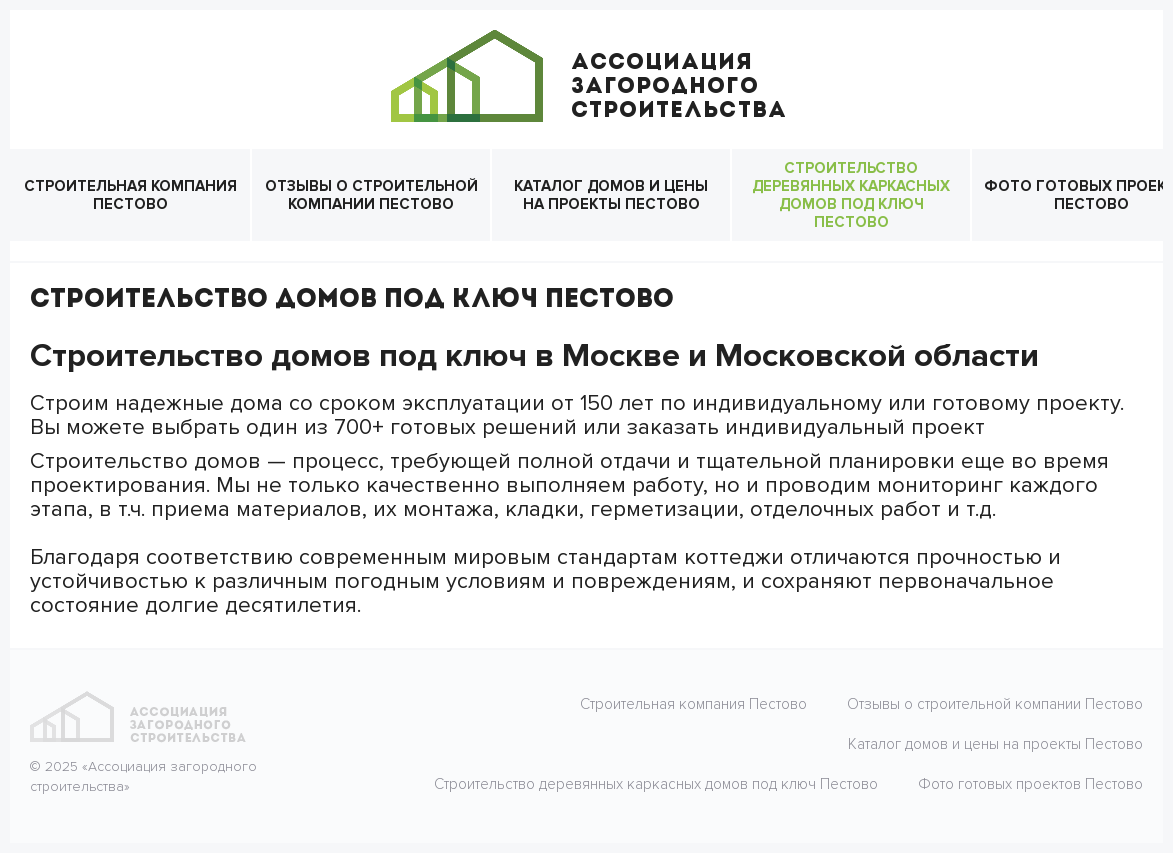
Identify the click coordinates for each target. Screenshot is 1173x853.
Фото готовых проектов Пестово (1030, 784)
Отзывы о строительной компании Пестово (371, 195)
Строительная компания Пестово (130, 195)
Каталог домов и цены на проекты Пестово (611, 195)
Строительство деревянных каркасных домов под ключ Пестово (851, 195)
